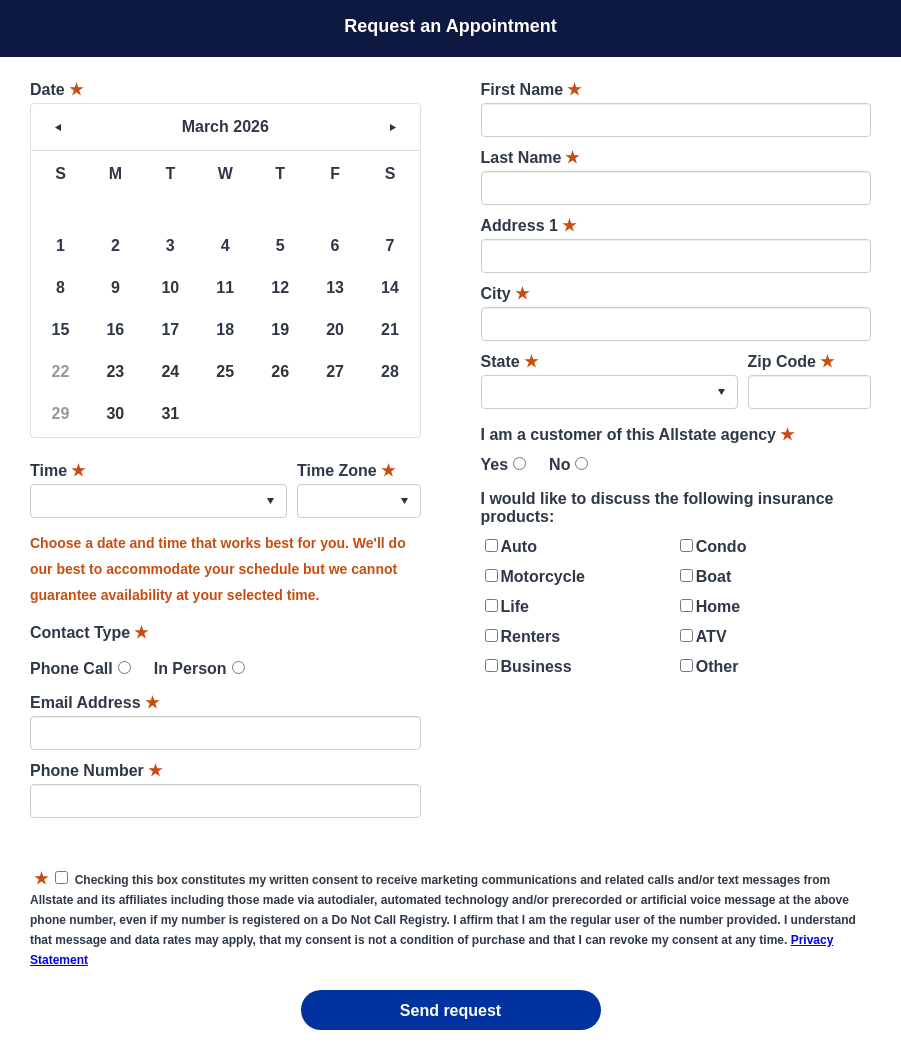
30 (115, 413)
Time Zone (346, 470)
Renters (531, 636)
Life (515, 606)
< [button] (58, 127)
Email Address (94, 702)
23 (115, 371)
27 (335, 371)
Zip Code (791, 361)
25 (225, 371)
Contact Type (89, 632)
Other (717, 666)
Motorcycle (543, 576)
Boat (714, 576)
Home (718, 606)
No (559, 464)
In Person (190, 668)
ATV (711, 636)
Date (56, 89)
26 (280, 371)
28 (390, 371)
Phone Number (96, 770)
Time (57, 470)
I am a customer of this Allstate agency (638, 434)
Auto (519, 546)
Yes (495, 464)
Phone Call (71, 668)
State (509, 361)
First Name (531, 89)
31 (170, 413)
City (505, 293)
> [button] (393, 127)
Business (536, 666)
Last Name (530, 157)
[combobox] (158, 501)
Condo (721, 546)
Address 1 (528, 225)
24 (170, 371)
